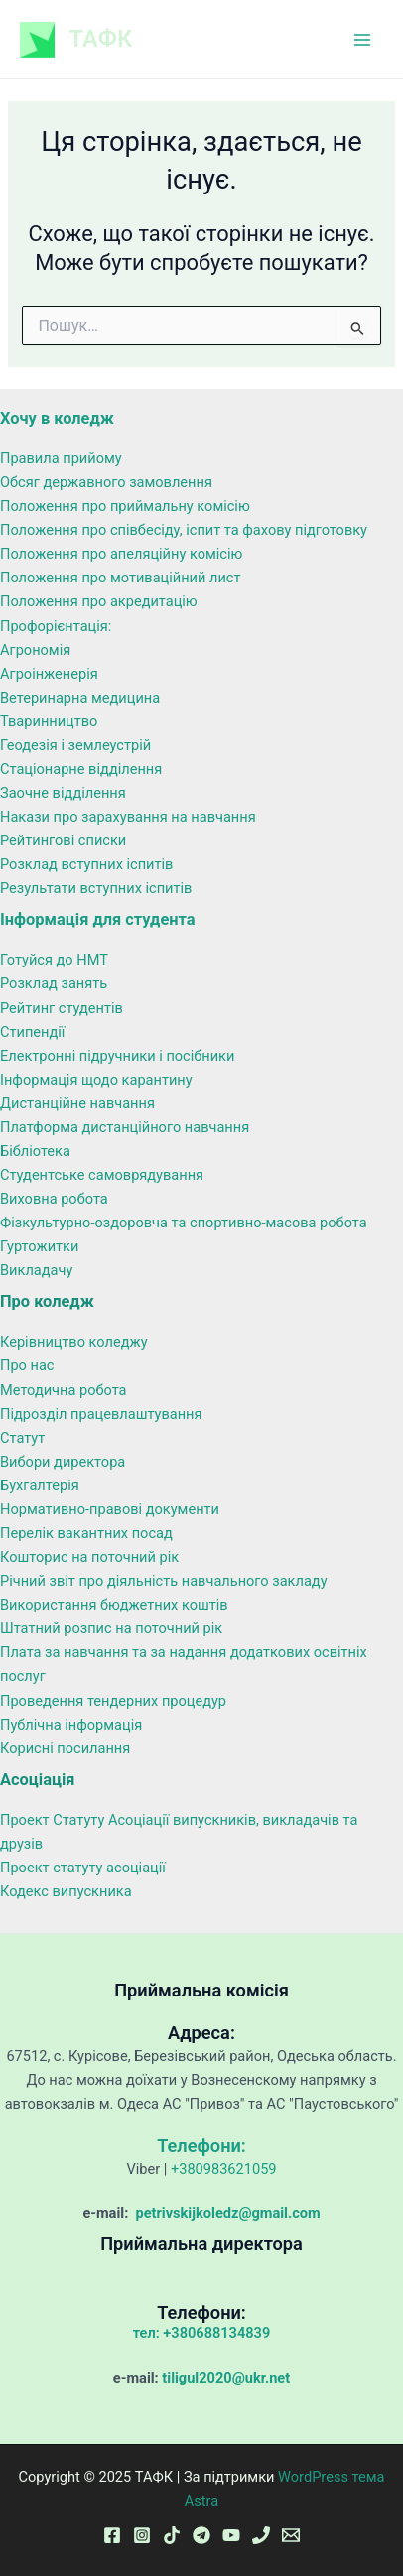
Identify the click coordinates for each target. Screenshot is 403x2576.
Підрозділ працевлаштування (101, 1414)
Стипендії (32, 1032)
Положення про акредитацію (99, 601)
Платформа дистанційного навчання (124, 1127)
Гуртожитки (39, 1246)
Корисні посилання (65, 1748)
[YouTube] (231, 2535)
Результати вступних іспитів (96, 888)
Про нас (27, 1365)
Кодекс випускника (66, 1891)
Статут (22, 1438)
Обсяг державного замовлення (106, 482)
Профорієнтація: (55, 626)
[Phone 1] (261, 2535)
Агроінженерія (49, 674)
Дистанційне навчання (77, 1103)
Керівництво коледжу (74, 1342)
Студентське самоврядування (101, 1175)
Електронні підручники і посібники (117, 1056)
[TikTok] (172, 2535)
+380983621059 (224, 2169)
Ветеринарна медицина (80, 698)
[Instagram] (142, 2535)
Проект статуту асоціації (83, 1867)
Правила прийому (61, 458)
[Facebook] (112, 2535)
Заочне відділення (63, 793)
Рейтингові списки (63, 840)
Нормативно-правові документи (109, 1509)
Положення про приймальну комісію (125, 506)
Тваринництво (48, 721)
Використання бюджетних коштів (114, 1604)
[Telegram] (201, 2535)
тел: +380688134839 (202, 2333)
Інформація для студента (98, 919)
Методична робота (63, 1390)
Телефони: (201, 2145)
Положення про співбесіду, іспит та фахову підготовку (183, 530)
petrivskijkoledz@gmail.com (226, 2213)
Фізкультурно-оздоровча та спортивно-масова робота (183, 1222)
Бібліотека (35, 1151)
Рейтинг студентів (61, 1008)
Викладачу (36, 1270)
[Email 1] (291, 2535)
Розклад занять (53, 983)
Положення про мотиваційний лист (120, 577)
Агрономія (35, 650)
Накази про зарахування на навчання (128, 817)
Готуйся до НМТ (54, 959)
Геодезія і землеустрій (75, 745)
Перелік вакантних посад (86, 1533)
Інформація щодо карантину (96, 1080)
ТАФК (101, 39)
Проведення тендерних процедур (113, 1701)
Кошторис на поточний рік (89, 1557)
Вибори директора (62, 1462)
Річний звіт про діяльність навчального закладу (164, 1581)
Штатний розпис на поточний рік (111, 1628)
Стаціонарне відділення (81, 769)
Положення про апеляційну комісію (121, 554)
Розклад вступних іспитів (86, 864)
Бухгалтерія (39, 1485)
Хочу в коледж (57, 418)
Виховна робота (54, 1199)
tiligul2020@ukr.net (226, 2377)
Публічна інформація (71, 1725)
